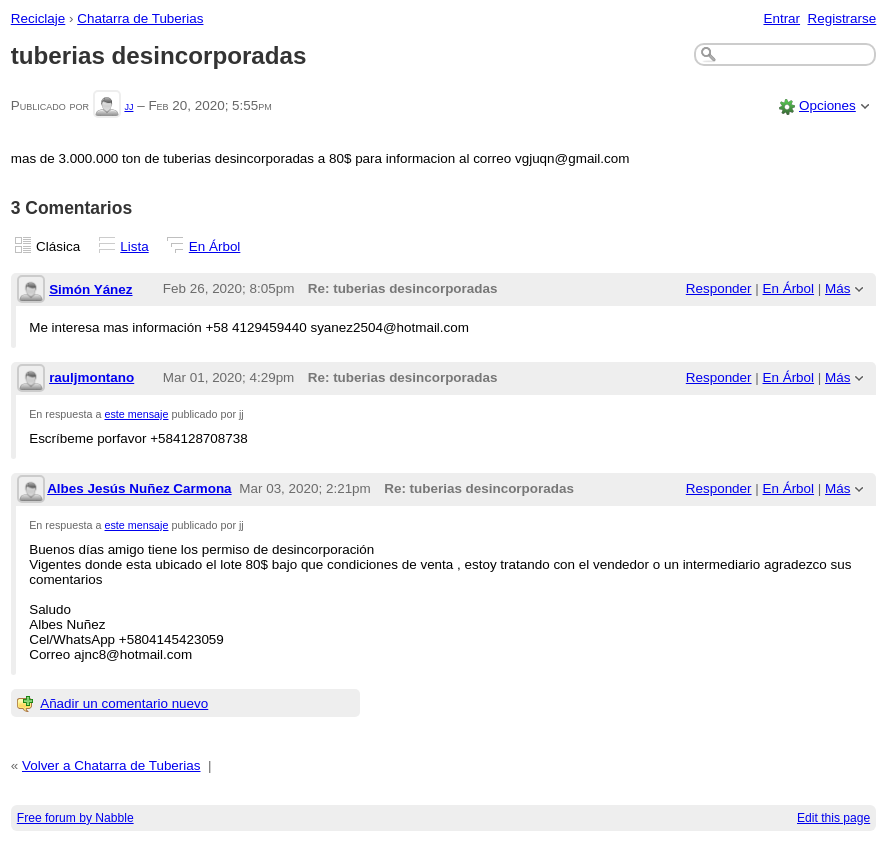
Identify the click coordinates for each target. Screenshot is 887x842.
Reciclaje (38, 18)
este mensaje (137, 414)
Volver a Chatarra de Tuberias (111, 765)
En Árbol (215, 246)
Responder (719, 288)
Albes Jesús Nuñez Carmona (139, 488)
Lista (134, 246)
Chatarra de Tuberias (140, 18)
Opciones (827, 105)
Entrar (781, 18)
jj (128, 105)
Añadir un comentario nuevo (124, 703)
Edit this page (833, 818)
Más (837, 288)
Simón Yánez (90, 289)
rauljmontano (91, 377)
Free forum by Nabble (75, 818)
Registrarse (842, 18)
